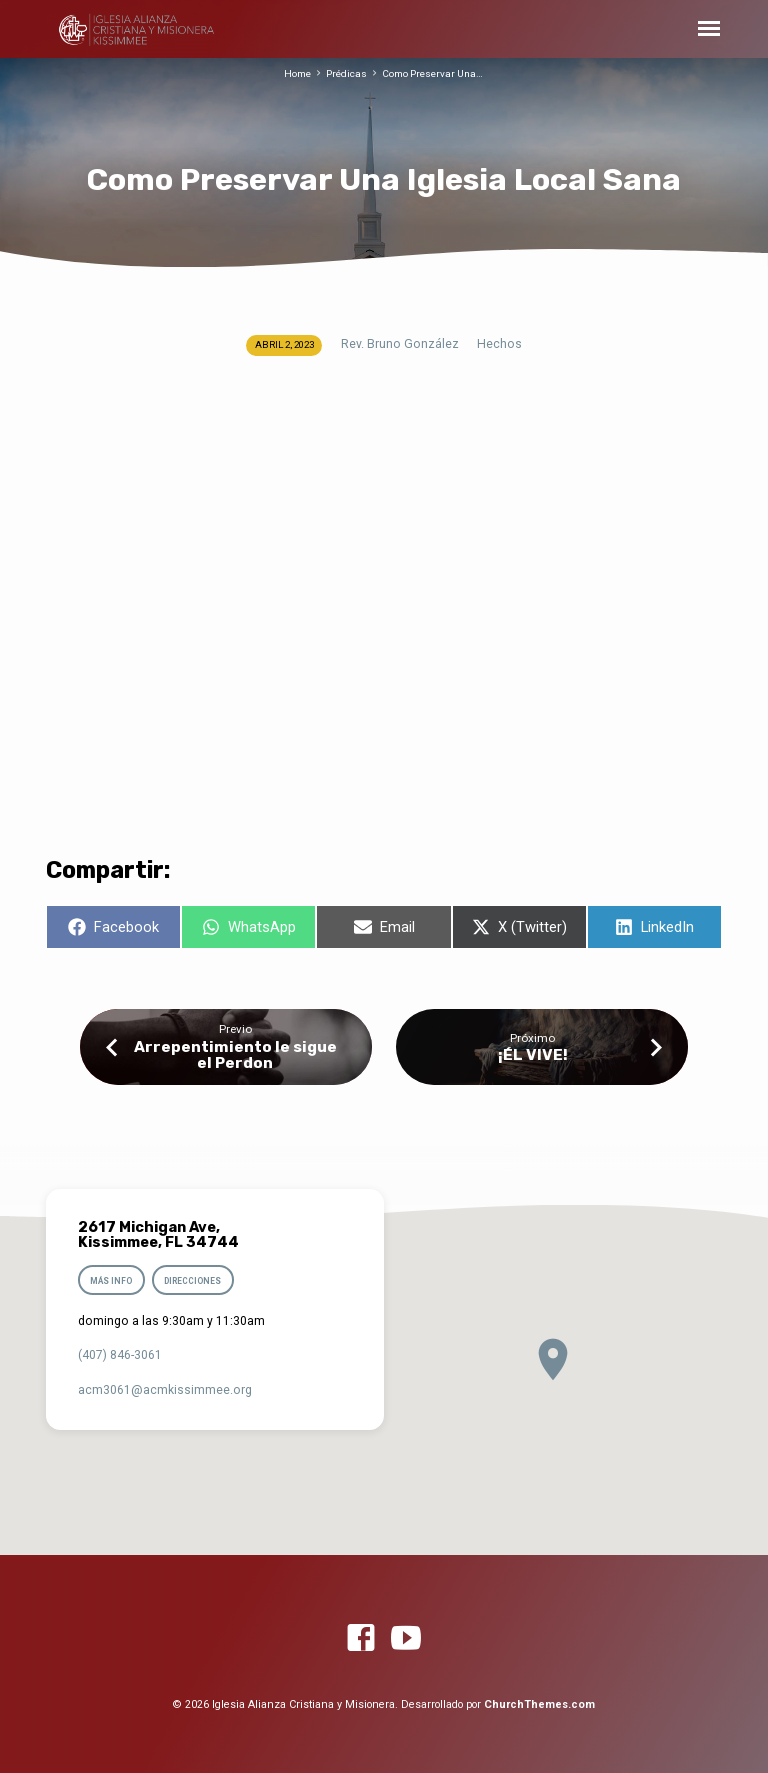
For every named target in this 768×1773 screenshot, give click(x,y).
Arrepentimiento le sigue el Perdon (235, 1055)
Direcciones (193, 1281)
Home (297, 73)
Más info (111, 1281)
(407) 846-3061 (120, 1355)
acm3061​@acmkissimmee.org (165, 1390)
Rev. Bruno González (400, 344)
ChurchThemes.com (539, 1704)
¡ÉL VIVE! (533, 1055)
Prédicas (346, 73)
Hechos (499, 344)
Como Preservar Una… (432, 73)
